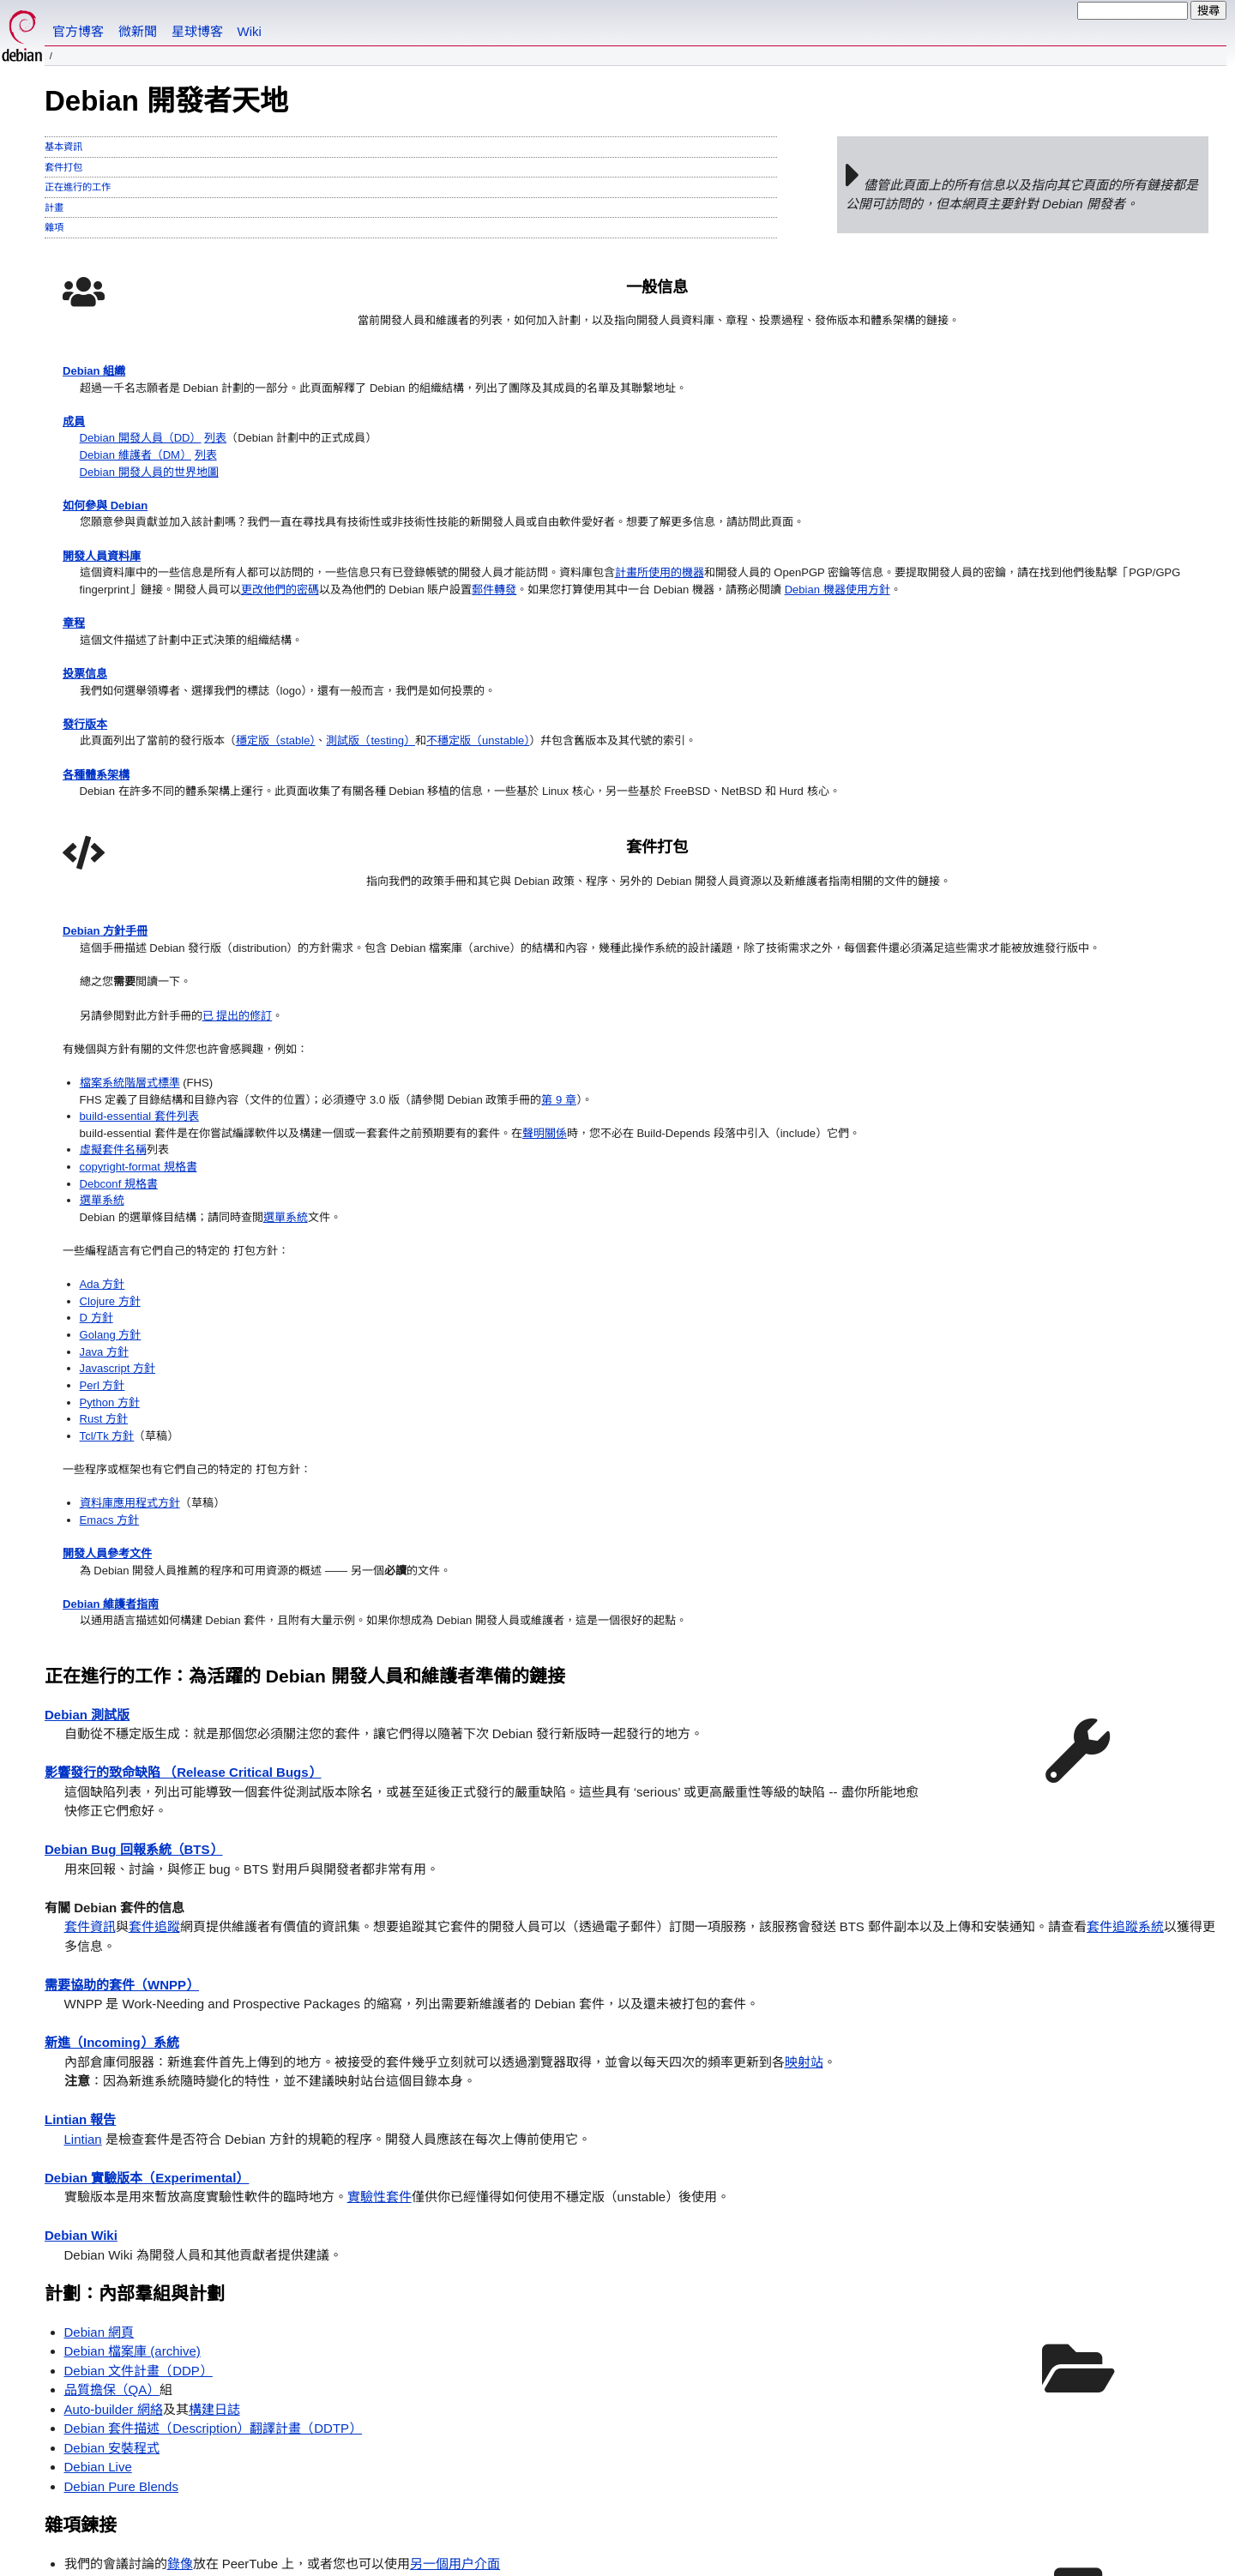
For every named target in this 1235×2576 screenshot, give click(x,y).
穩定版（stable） (308, 925)
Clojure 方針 (708, 905)
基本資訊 (63, 146)
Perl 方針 (699, 1002)
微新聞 (137, 31)
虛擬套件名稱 (711, 732)
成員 (75, 480)
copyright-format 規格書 (741, 750)
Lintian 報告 (80, 1792)
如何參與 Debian (111, 577)
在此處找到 (351, 2495)
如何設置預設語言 (92, 2459)
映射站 (804, 1733)
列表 (238, 500)
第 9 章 (693, 654)
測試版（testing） (419, 925)
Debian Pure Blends (121, 2158)
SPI (161, 2534)
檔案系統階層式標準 (731, 616)
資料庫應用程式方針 (731, 1136)
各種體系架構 (101, 982)
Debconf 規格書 (718, 770)
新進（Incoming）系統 (112, 1714)
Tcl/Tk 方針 (704, 1059)
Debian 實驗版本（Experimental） (147, 1849)
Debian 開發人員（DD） (152, 500)
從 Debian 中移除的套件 (133, 2332)
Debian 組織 (99, 403)
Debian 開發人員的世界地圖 (162, 539)
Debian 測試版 (87, 1386)
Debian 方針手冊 (702, 403)
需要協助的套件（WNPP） (122, 1656)
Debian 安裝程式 (112, 2119)
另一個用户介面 (455, 2235)
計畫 (54, 207)
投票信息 (88, 847)
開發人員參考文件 (705, 1195)
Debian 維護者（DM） (146, 519)
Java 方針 (701, 963)
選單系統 (699, 789)
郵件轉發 (245, 732)
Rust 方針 (701, 1040)
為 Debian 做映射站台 (152, 2273)
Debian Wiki (81, 1907)
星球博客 (197, 31)
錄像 (180, 2235)
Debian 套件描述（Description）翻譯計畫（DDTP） (213, 2100)
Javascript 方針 (717, 982)
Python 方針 (708, 1021)
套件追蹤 (154, 1599)
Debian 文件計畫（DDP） (138, 2042)
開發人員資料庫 (108, 654)
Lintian (83, 1810)
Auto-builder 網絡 (113, 2080)
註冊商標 (279, 2548)
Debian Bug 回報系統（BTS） (134, 1521)
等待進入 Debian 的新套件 (139, 2293)
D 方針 (692, 925)
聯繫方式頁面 (224, 2495)
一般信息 (364, 288)
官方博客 (78, 31)
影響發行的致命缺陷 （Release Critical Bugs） (183, 1444)
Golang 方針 (708, 943)
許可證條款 (254, 2534)
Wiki (250, 31)
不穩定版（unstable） (543, 925)
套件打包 (63, 167)
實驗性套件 (379, 1869)
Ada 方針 (699, 886)
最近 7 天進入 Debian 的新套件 (153, 2312)
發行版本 (88, 905)
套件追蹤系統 (1125, 1599)
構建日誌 (214, 2080)
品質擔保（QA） (112, 2062)
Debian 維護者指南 (709, 1252)
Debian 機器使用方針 (143, 750)
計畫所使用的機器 (223, 693)
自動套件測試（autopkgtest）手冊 (162, 2255)
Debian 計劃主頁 (111, 2388)
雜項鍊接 (81, 2196)
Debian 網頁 (99, 2003)
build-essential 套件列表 (741, 673)
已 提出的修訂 (855, 539)
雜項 (54, 227)
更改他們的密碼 (530, 712)
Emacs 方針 (707, 1156)
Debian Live (98, 2139)
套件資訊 (90, 1599)
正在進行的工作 (78, 187)
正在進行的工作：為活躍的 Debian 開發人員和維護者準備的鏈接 (305, 1347)
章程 (75, 789)
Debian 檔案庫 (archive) (132, 2023)
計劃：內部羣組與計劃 (135, 1965)
